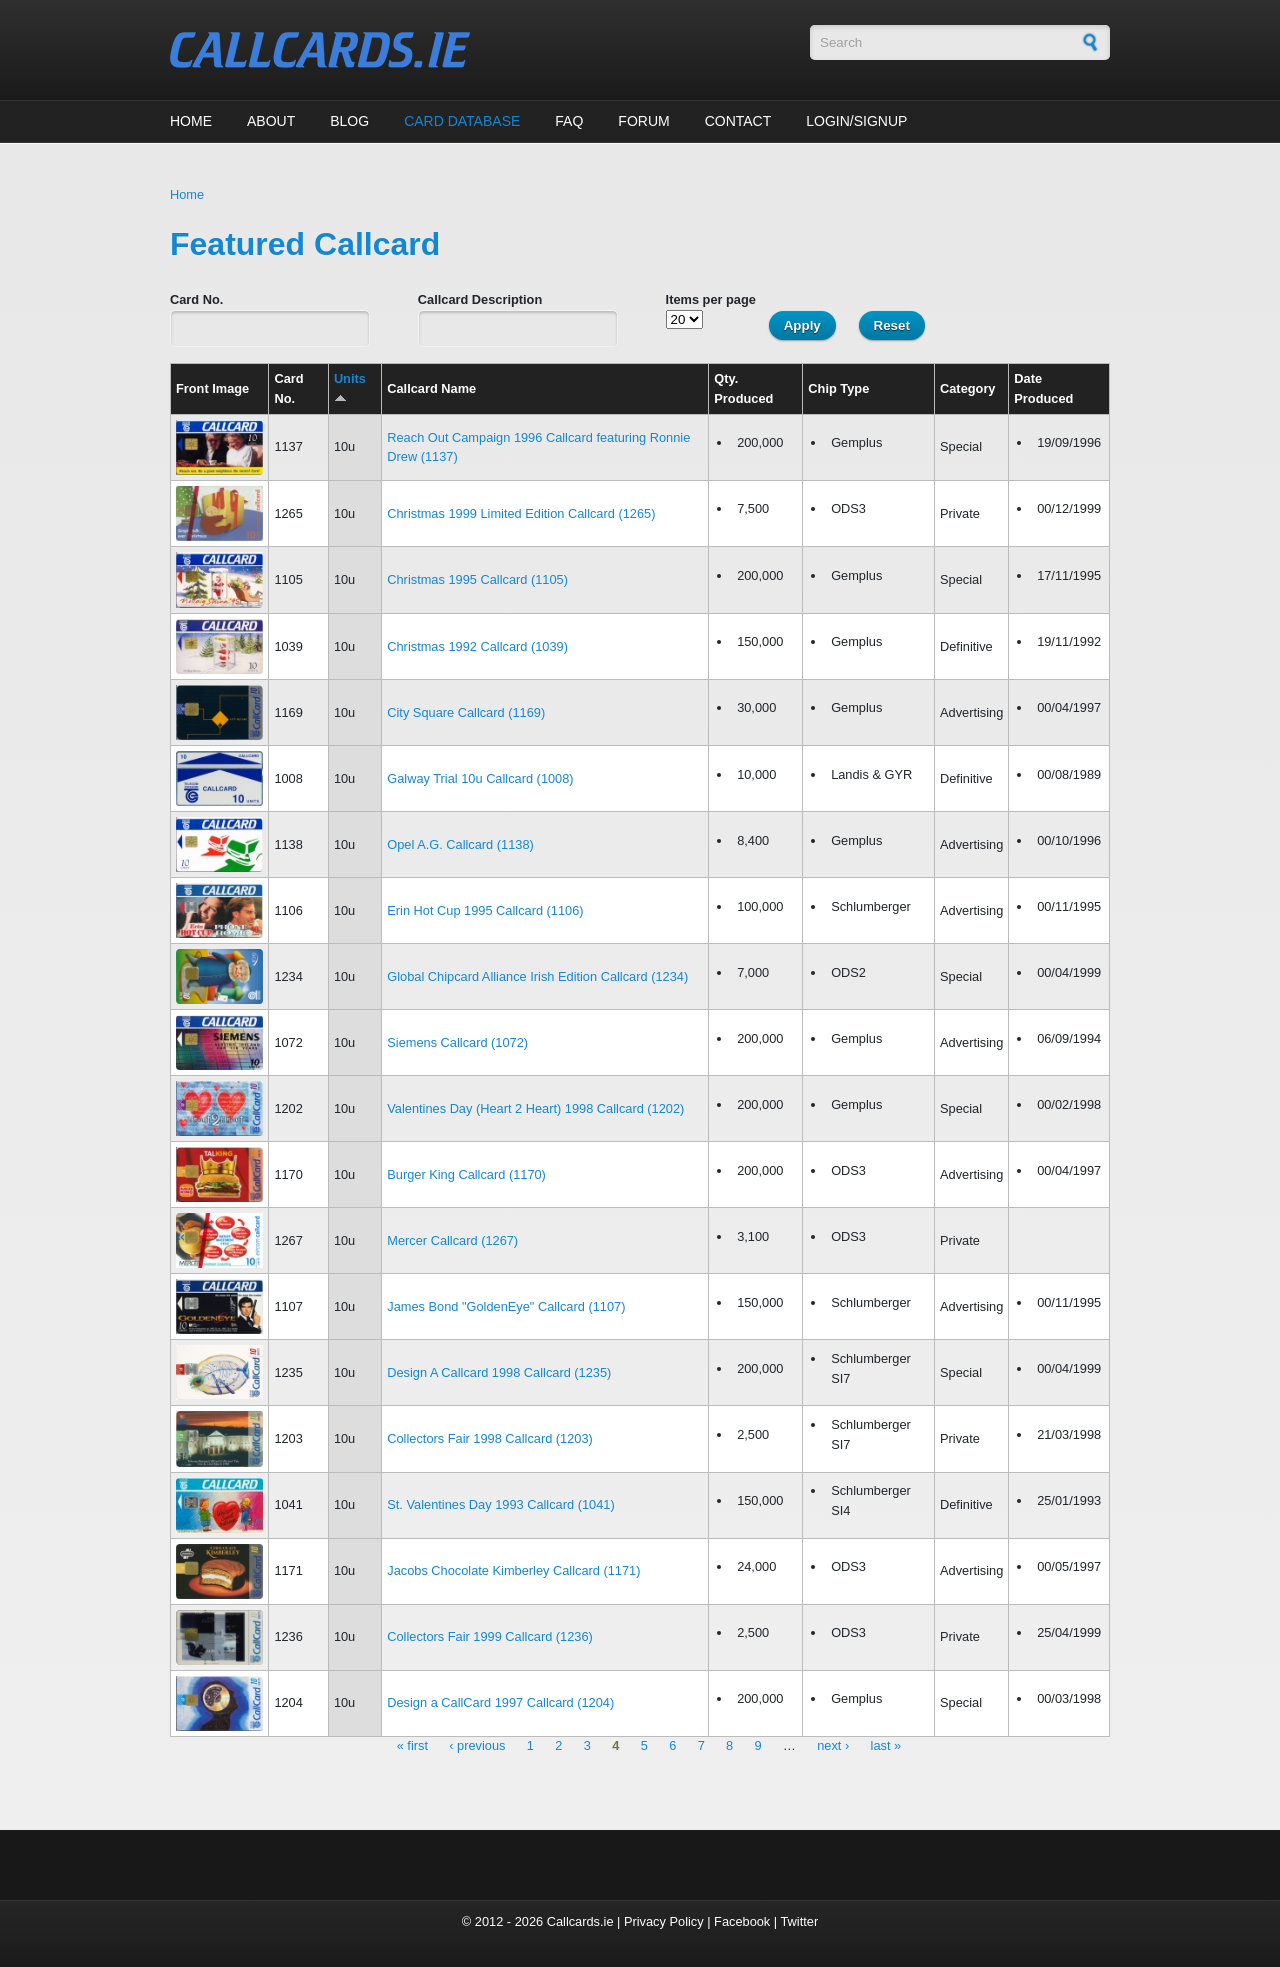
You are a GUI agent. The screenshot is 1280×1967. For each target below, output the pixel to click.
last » (886, 1746)
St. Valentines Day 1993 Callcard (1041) (500, 1504)
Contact (738, 121)
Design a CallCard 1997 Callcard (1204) (500, 1702)
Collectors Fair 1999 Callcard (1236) (490, 1636)
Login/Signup (856, 121)
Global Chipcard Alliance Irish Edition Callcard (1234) (537, 976)
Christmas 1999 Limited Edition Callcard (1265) (521, 513)
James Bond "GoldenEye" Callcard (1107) (506, 1306)
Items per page (711, 299)
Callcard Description (480, 299)
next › (833, 1746)
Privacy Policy (664, 1921)
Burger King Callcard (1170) (466, 1174)
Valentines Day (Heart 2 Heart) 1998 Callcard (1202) (535, 1108)
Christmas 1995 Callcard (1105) (477, 579)
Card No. (196, 299)
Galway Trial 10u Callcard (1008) (480, 778)
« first (412, 1746)
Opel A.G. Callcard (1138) (460, 844)
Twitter (799, 1921)
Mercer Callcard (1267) (452, 1240)
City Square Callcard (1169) (466, 712)
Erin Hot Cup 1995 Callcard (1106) (485, 910)
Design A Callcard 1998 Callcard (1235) (499, 1372)
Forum (643, 121)
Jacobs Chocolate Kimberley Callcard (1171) (513, 1570)
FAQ (569, 121)
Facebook (742, 1921)
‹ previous (477, 1746)
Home (191, 121)
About (271, 121)
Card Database (462, 121)
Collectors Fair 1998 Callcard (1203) (490, 1438)
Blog (349, 121)
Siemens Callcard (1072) (457, 1042)
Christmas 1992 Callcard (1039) (477, 646)
